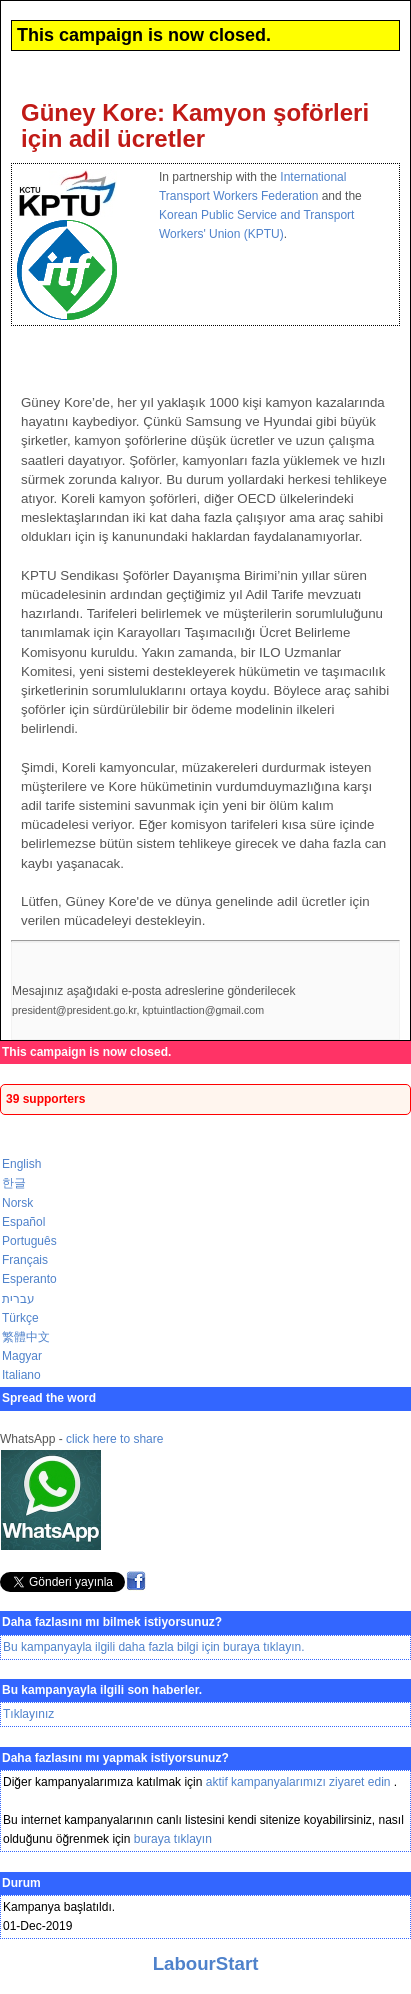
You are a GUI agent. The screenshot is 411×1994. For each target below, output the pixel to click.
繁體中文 (26, 1337)
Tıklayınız (28, 1714)
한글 (14, 1183)
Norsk (17, 1203)
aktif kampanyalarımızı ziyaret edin (300, 1782)
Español (23, 1222)
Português (29, 1241)
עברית (18, 1299)
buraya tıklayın (173, 1839)
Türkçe (20, 1318)
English (21, 1164)
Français (25, 1260)
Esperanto (29, 1279)
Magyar (22, 1356)
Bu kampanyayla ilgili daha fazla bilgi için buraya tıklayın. (154, 1647)
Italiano (21, 1375)
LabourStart (206, 1963)
